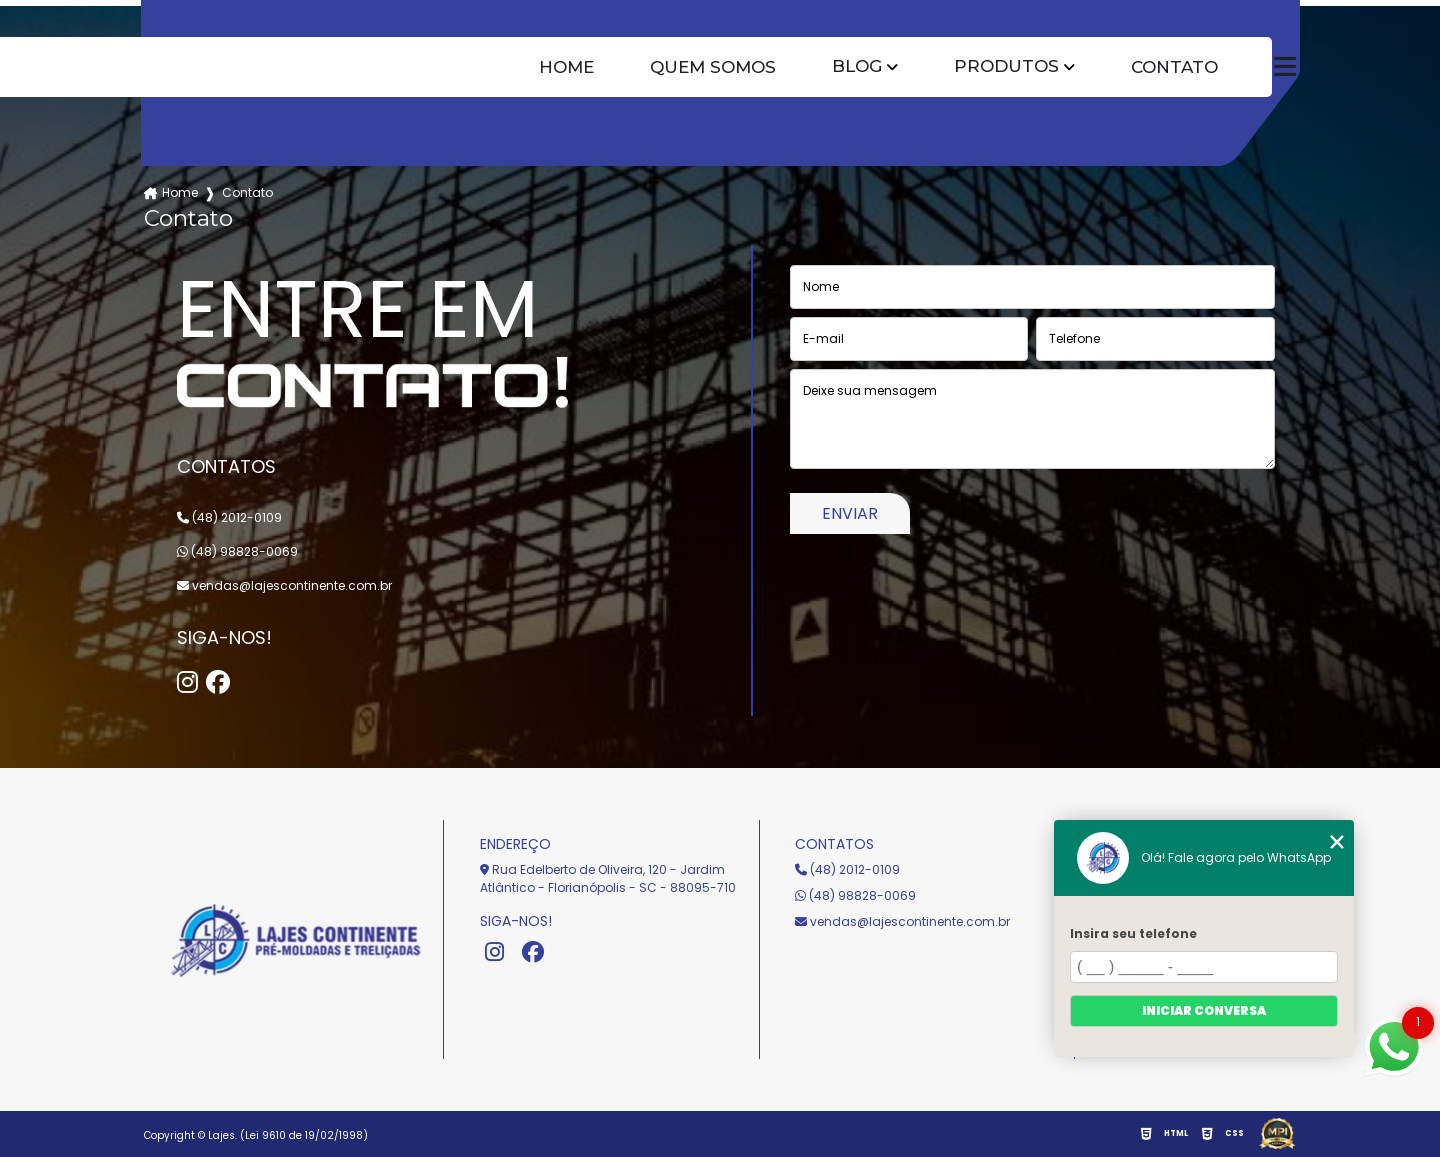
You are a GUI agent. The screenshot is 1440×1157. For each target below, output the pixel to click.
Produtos (1006, 66)
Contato (1174, 67)
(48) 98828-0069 (237, 551)
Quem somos (713, 67)
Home (566, 67)
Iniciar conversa (1204, 1010)
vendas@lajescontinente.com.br (284, 585)
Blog (857, 66)
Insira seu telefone (1133, 933)
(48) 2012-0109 (229, 517)
